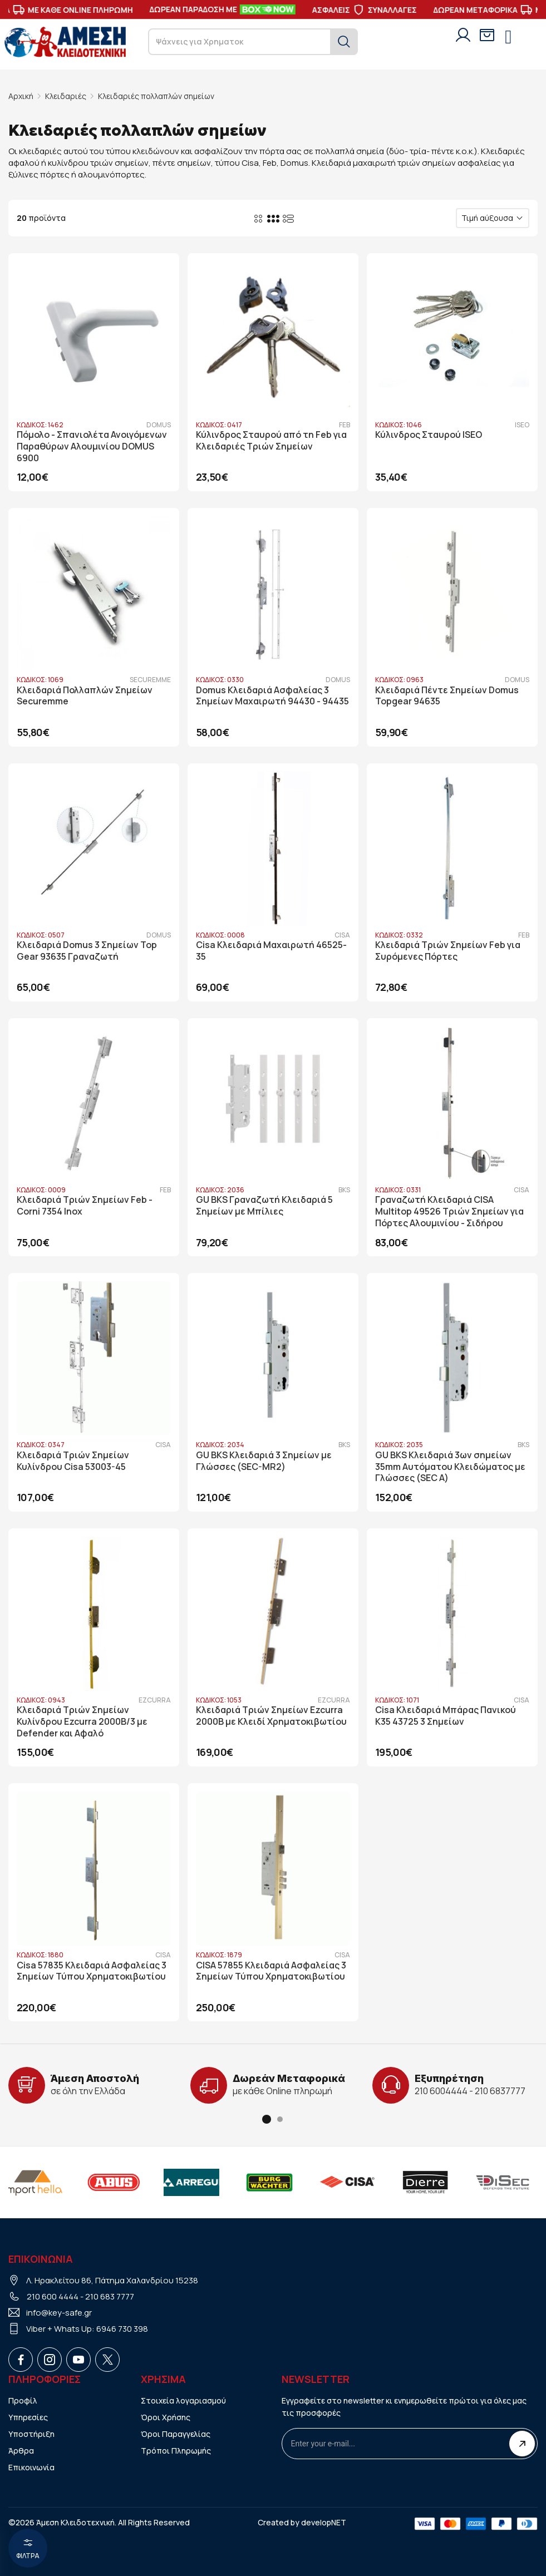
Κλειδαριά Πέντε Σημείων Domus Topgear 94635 (447, 695)
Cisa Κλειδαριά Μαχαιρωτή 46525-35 (271, 951)
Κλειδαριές (65, 96)
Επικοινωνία (31, 2466)
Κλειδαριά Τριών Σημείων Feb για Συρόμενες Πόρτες (447, 951)
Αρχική (20, 96)
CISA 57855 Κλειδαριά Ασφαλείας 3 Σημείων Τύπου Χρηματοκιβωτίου (271, 1970)
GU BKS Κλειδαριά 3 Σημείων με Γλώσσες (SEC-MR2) (264, 1460)
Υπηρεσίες (28, 2416)
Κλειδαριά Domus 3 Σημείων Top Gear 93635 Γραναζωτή (87, 951)
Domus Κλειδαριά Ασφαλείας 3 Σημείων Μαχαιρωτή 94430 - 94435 (272, 695)
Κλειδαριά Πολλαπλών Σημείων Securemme (85, 695)
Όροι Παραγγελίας (175, 2433)
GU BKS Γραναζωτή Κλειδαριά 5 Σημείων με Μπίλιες (264, 1205)
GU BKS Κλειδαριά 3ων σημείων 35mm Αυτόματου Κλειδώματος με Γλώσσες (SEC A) (450, 1466)
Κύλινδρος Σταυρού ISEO (429, 435)
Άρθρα (21, 2450)
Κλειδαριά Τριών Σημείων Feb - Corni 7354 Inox (85, 1205)
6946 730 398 (122, 2328)
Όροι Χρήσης (165, 2416)
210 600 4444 (52, 2296)
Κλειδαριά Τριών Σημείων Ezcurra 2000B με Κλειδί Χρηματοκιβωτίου (271, 1715)
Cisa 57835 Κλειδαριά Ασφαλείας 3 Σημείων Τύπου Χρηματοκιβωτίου (91, 1970)
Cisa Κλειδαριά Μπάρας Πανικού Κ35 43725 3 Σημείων (445, 1715)
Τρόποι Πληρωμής (176, 2450)
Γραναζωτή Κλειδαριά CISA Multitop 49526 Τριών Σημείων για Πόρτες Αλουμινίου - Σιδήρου (449, 1211)
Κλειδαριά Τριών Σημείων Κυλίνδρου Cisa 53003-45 (73, 1460)
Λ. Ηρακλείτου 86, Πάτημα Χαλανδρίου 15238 (112, 2280)
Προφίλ (22, 2400)
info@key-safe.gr (59, 2312)
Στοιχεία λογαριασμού (184, 2400)
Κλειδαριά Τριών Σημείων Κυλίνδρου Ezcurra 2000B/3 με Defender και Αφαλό (82, 1721)
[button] (266, 2118)
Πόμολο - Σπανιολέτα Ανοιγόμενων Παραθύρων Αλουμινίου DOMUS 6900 (92, 446)
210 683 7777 (109, 2296)
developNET (323, 2521)
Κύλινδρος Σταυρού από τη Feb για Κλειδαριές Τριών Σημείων (271, 440)
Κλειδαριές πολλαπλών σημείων (156, 96)
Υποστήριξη (31, 2433)
